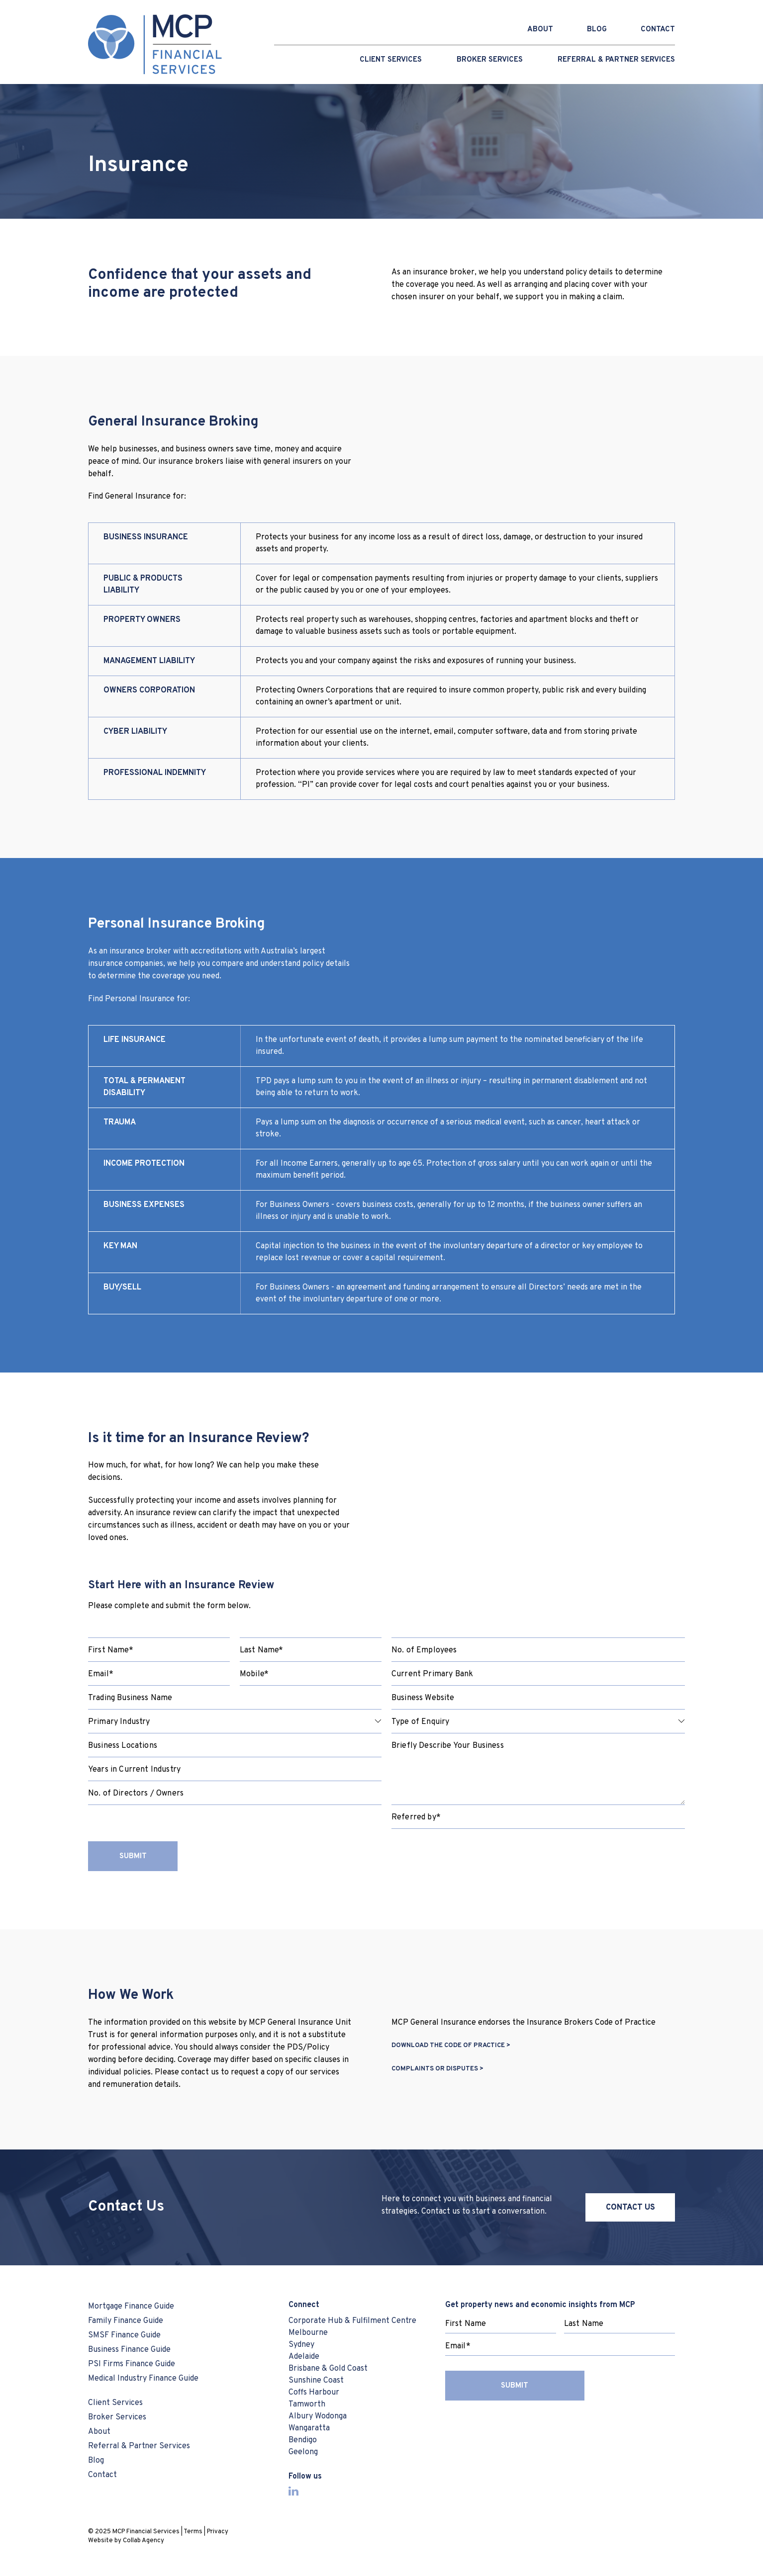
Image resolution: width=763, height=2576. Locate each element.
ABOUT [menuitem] (540, 29)
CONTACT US (630, 2208)
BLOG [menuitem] (597, 29)
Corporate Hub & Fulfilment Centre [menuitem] (352, 2321)
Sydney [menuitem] (301, 2345)
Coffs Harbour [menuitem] (313, 2393)
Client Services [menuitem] (391, 60)
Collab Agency (143, 2541)
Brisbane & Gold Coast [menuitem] (328, 2369)
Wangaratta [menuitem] (309, 2428)
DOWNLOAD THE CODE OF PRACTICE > (450, 2046)
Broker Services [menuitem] (490, 60)
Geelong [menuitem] (303, 2452)
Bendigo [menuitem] (302, 2440)
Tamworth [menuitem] (306, 2404)
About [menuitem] (99, 2432)
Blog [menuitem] (96, 2461)
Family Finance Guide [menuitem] (125, 2321)
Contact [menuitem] (102, 2475)
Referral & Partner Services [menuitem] (616, 60)
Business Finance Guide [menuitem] (129, 2350)
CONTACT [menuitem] (658, 29)
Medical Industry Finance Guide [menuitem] (143, 2379)
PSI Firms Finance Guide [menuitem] (131, 2364)
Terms (193, 2532)
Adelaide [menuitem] (303, 2357)
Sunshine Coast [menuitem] (316, 2381)
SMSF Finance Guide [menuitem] (124, 2335)
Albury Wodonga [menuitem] (317, 2416)
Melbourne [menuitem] (308, 2333)
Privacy (217, 2532)
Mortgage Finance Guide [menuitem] (131, 2307)
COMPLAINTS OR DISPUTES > (437, 2069)
